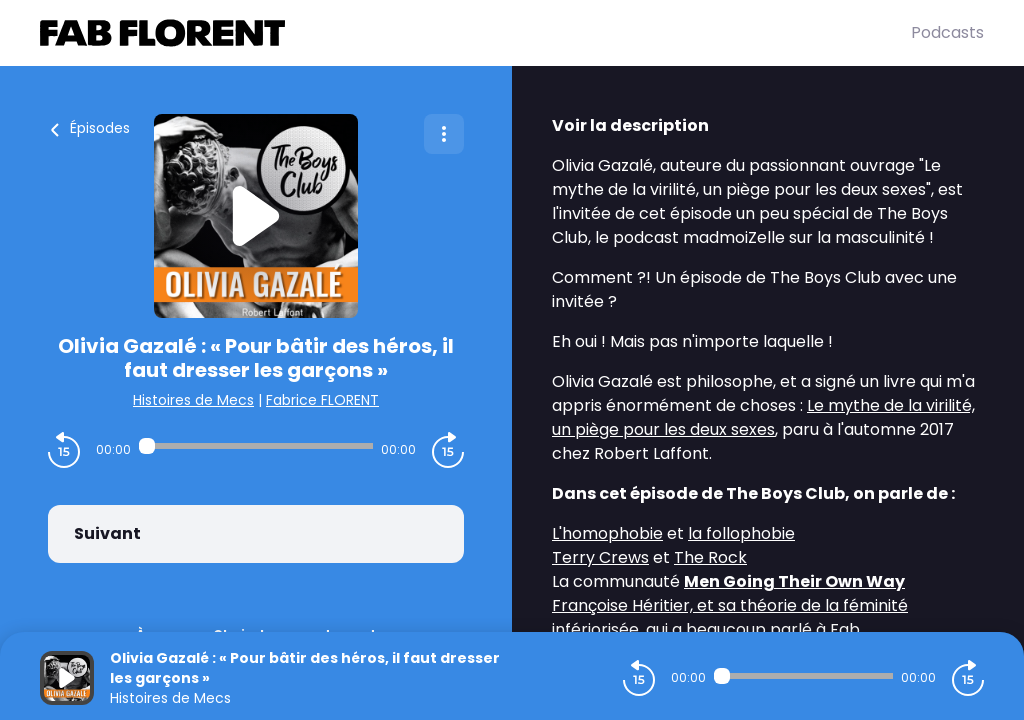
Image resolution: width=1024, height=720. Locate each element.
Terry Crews (600, 557)
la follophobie (741, 533)
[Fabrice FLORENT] (475, 33)
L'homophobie (607, 533)
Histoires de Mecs (193, 400)
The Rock (710, 557)
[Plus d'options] (444, 134)
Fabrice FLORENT (322, 400)
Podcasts (947, 32)
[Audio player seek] (256, 446)
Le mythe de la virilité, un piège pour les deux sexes (763, 417)
